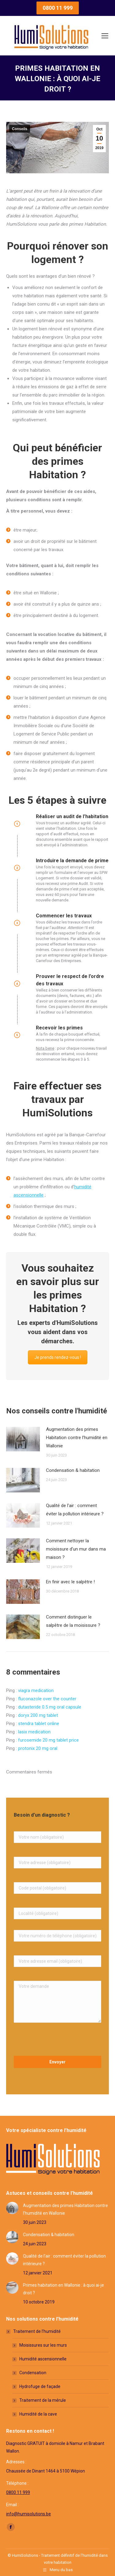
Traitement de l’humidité (34, 2331)
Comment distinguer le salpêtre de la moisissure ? (73, 1621)
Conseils (19, 129)
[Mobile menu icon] (105, 36)
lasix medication (34, 1732)
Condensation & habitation (73, 1470)
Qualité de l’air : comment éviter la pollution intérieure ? (75, 1510)
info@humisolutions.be (28, 2513)
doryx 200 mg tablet (38, 1715)
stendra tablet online (38, 1723)
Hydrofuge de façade (39, 2386)
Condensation (32, 2372)
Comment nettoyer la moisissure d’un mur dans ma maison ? (76, 1549)
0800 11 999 (18, 2492)
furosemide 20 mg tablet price (48, 1740)
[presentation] (57, 2041)
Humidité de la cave (38, 2414)
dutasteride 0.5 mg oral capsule (49, 1707)
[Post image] (23, 1439)
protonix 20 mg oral (37, 1748)
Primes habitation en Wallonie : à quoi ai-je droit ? (63, 2289)
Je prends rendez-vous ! (57, 1357)
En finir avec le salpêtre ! (70, 1582)
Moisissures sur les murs (43, 2345)
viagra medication (36, 1690)
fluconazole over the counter (47, 1699)
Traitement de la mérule (42, 2400)
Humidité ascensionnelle (43, 2358)
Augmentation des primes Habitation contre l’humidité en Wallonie (76, 1438)
